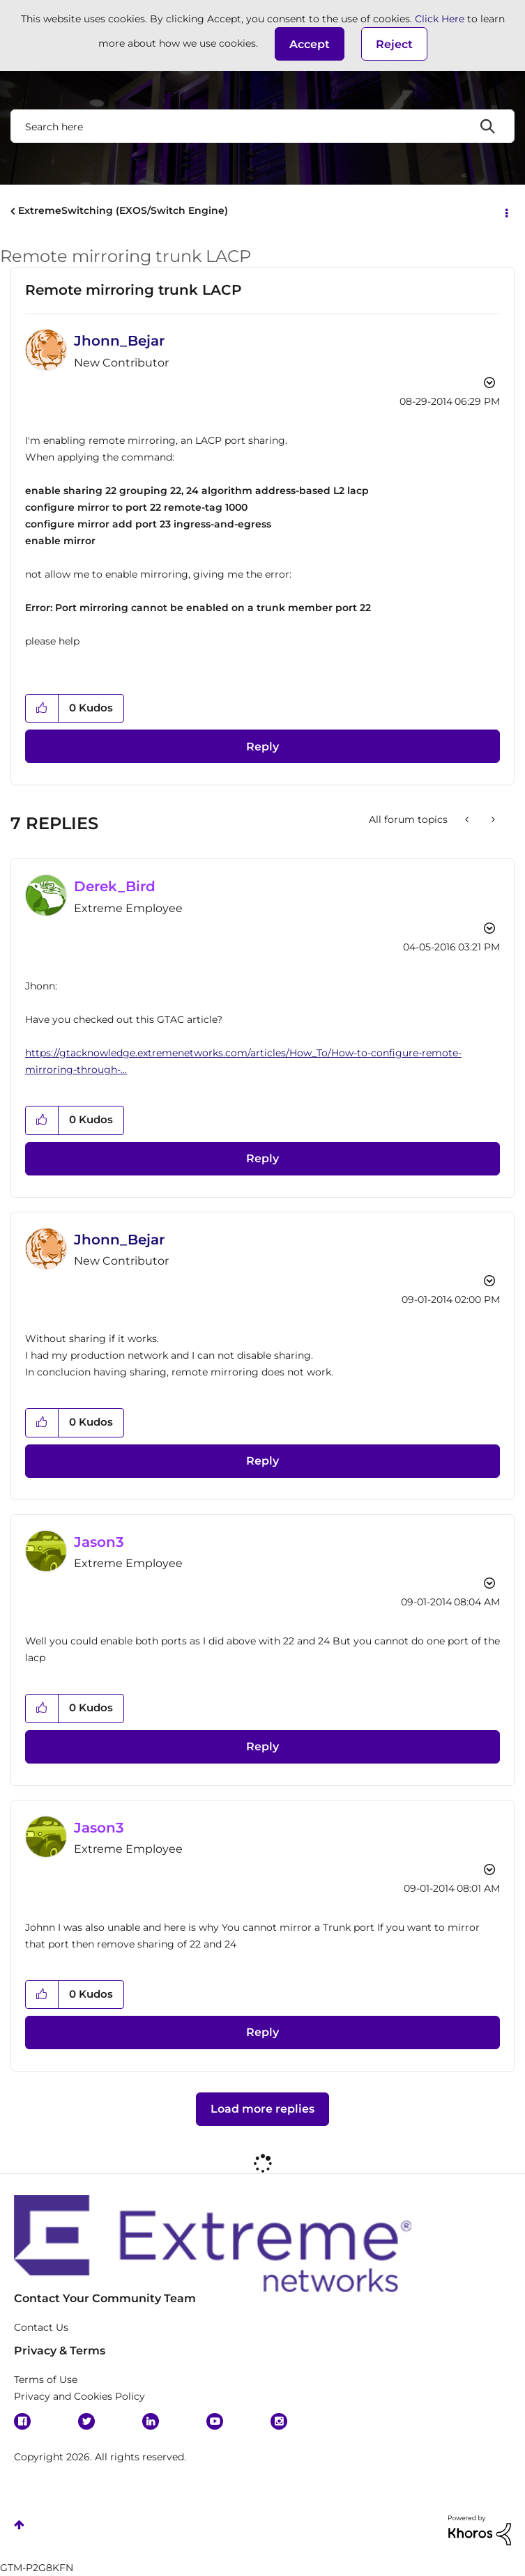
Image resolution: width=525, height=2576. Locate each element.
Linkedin (150, 2421)
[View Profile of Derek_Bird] (114, 886)
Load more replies (262, 2108)
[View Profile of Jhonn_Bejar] (119, 340)
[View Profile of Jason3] (99, 1542)
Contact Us (41, 2327)
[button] (309, 44)
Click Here (439, 19)
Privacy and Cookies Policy (79, 2396)
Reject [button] (394, 44)
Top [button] (19, 2524)
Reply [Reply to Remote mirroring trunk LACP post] (262, 746)
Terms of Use (45, 2379)
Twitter (86, 2421)
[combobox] (262, 126)
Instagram (279, 2421)
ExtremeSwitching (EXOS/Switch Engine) (123, 210)
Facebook (22, 2421)
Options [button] (505, 212)
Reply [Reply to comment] (262, 1158)
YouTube (214, 2421)
